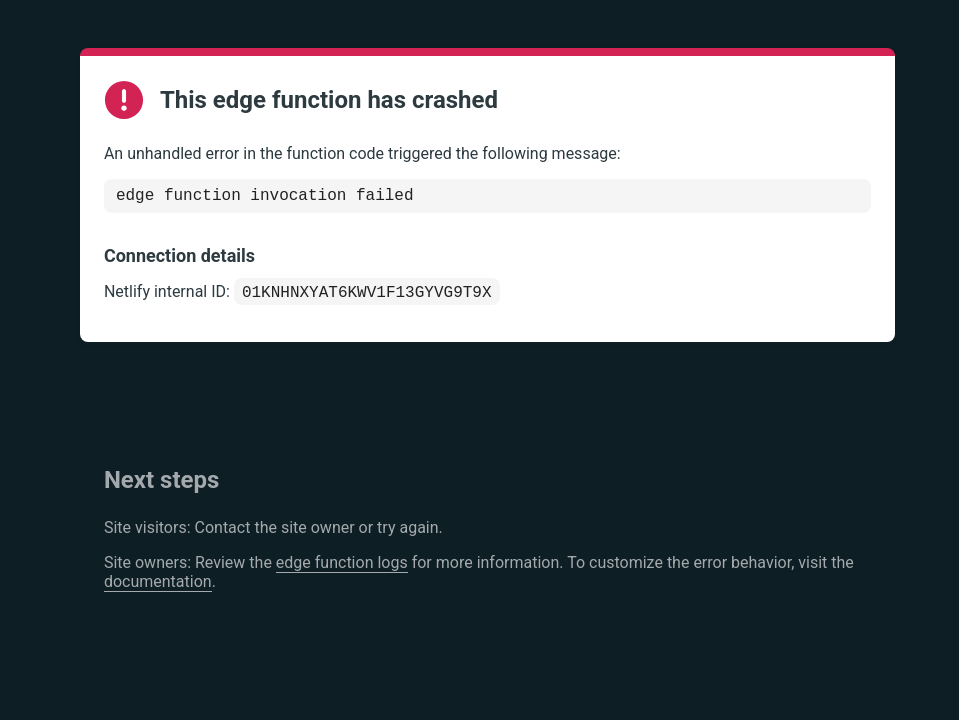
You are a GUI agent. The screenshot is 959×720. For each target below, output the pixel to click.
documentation (158, 587)
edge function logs (342, 568)
